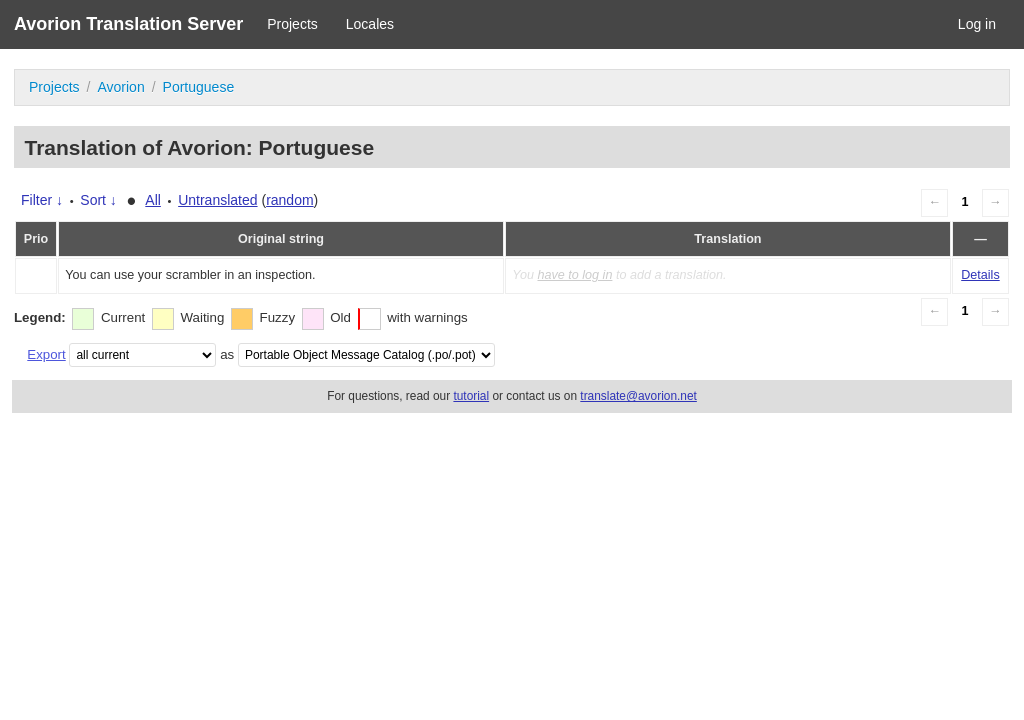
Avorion (120, 87)
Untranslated (217, 200)
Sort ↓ (98, 200)
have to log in (574, 275)
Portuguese (199, 87)
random (289, 200)
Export (46, 354)
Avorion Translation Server (128, 24)
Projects (292, 24)
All (153, 200)
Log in (977, 24)
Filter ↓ (42, 200)
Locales (370, 24)
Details (980, 275)
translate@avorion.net (638, 396)
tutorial (471, 396)
